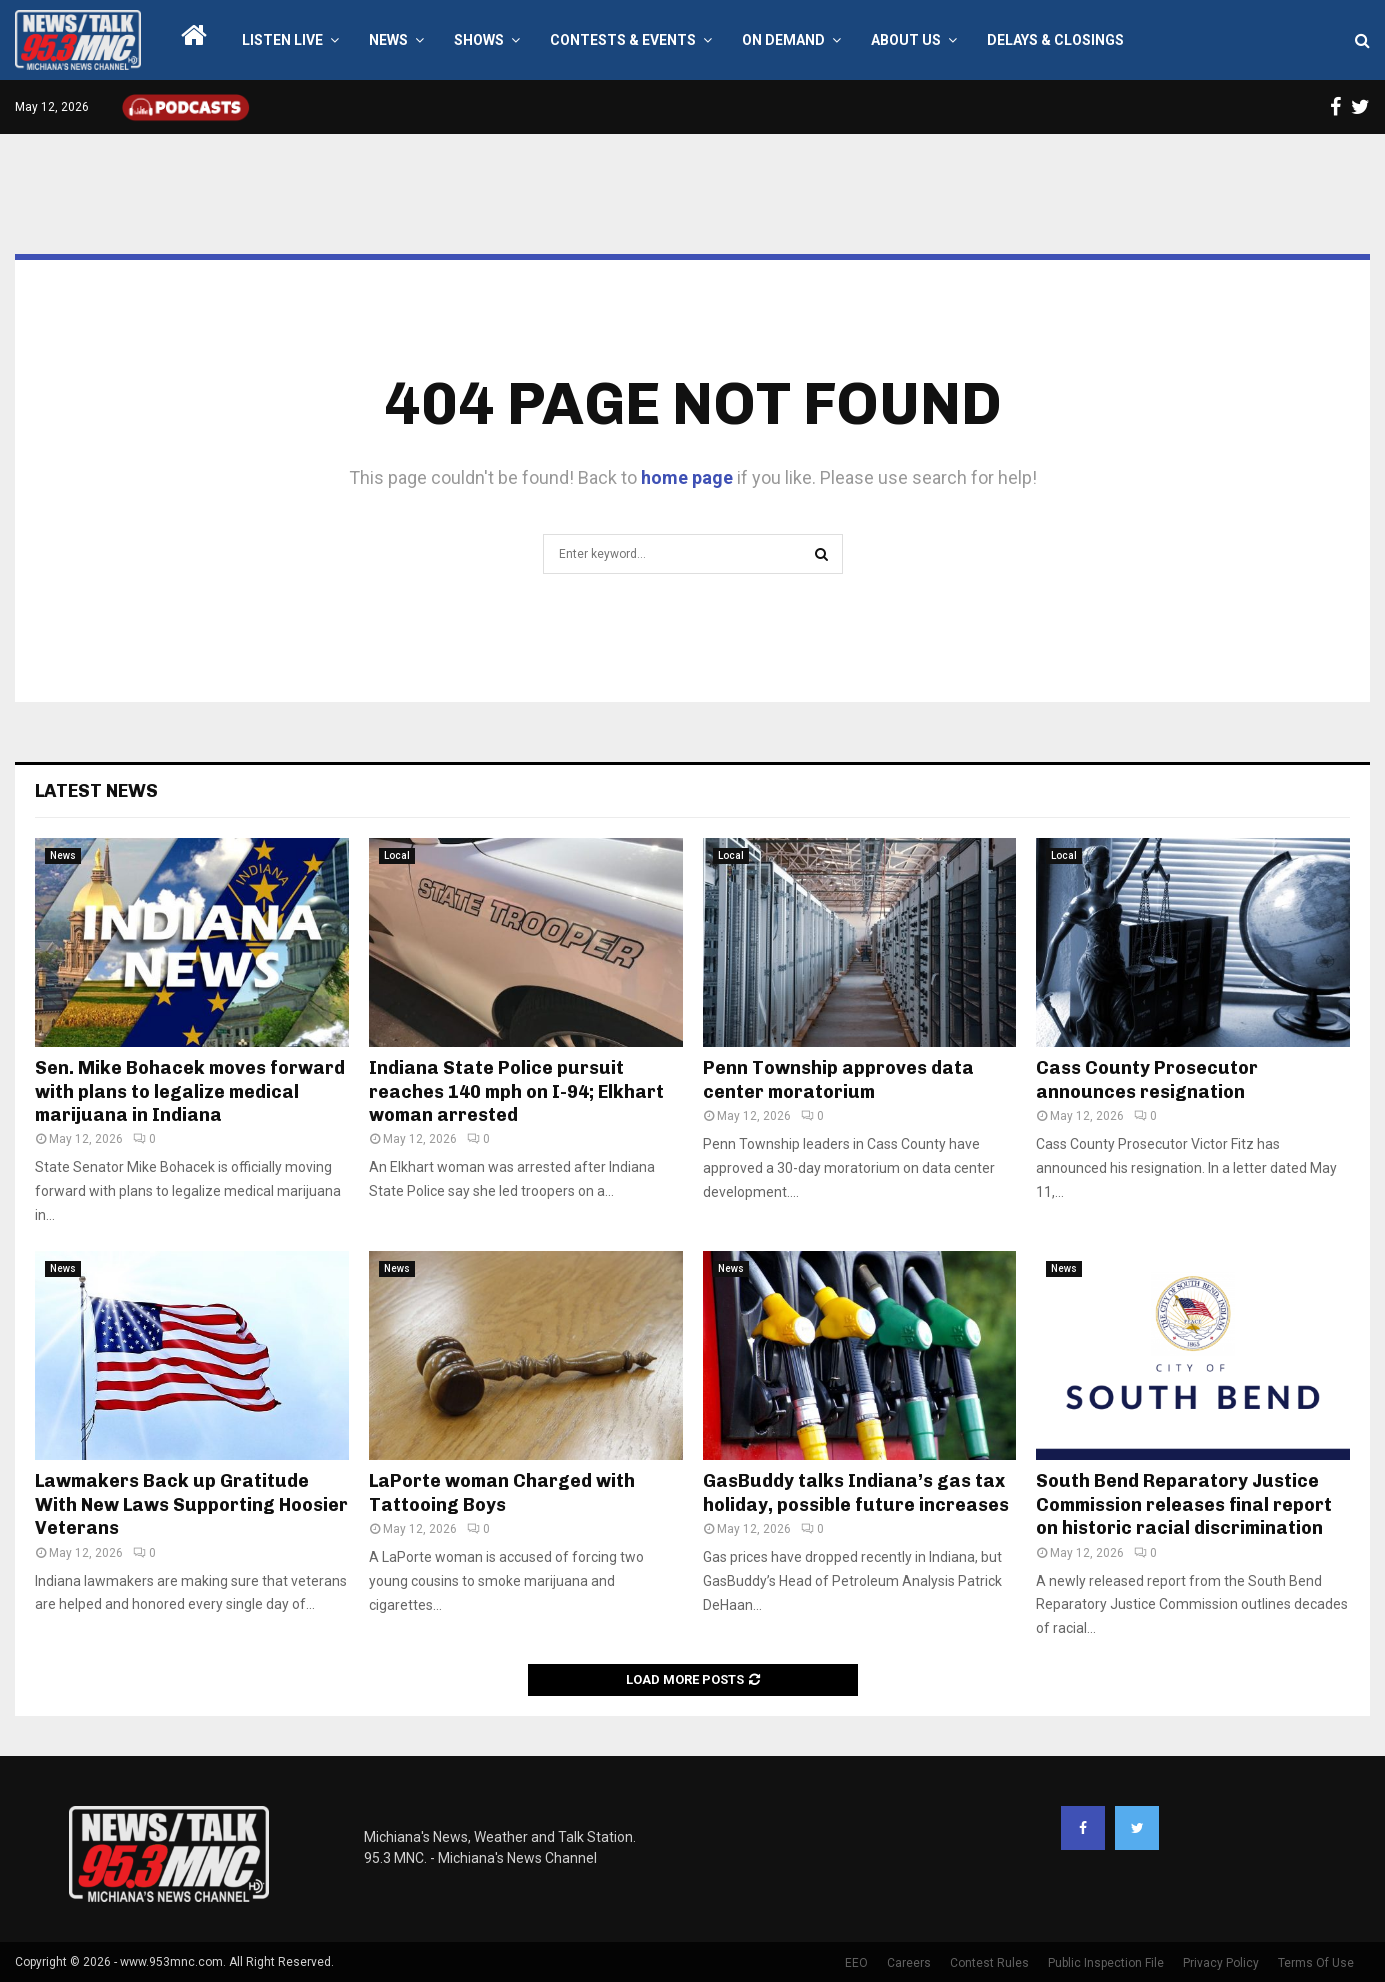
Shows (479, 40)
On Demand (783, 40)
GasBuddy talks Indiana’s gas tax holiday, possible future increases (856, 1492)
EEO (856, 1963)
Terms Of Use (1316, 1963)
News (388, 40)
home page (687, 477)
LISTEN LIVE (282, 40)
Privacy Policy (1221, 1963)
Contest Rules (989, 1963)
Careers (909, 1963)
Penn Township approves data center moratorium (838, 1079)
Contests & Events (623, 40)
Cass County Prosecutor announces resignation (1147, 1079)
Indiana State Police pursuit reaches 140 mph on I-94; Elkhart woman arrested (516, 1091)
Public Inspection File (1106, 1963)
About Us (906, 40)
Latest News (96, 791)
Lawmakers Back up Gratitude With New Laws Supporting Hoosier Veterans (191, 1504)
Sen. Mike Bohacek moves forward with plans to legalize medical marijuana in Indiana (190, 1091)
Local (397, 855)
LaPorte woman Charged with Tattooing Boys (502, 1492)
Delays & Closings (1055, 40)
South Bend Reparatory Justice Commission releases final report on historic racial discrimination (1184, 1504)
